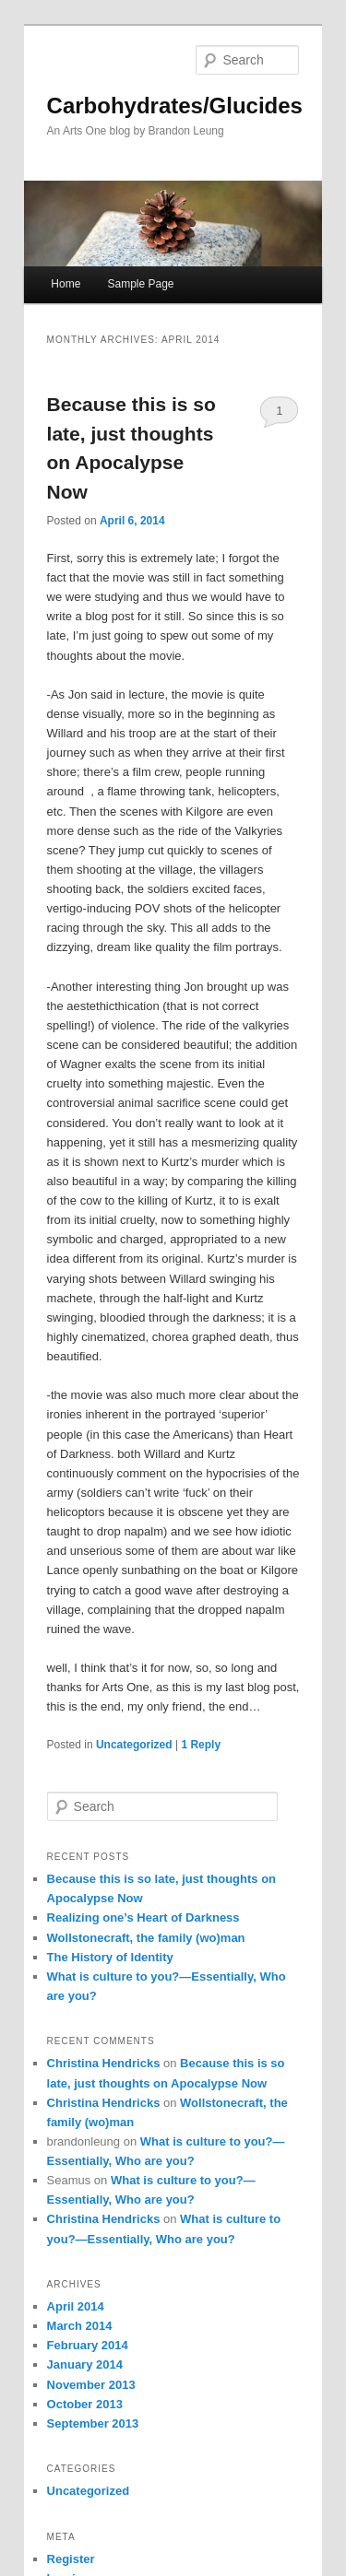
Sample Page (140, 283)
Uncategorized (134, 1744)
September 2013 (93, 2423)
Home (65, 283)
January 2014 (85, 2364)
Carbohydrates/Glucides (175, 105)
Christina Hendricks (104, 2063)
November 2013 (91, 2385)
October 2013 (85, 2404)
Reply (201, 1744)
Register (71, 2559)
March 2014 (80, 2326)
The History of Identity (110, 1957)
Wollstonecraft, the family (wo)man (146, 1938)
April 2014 (75, 2306)
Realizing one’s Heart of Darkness (143, 1917)
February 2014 (87, 2345)
